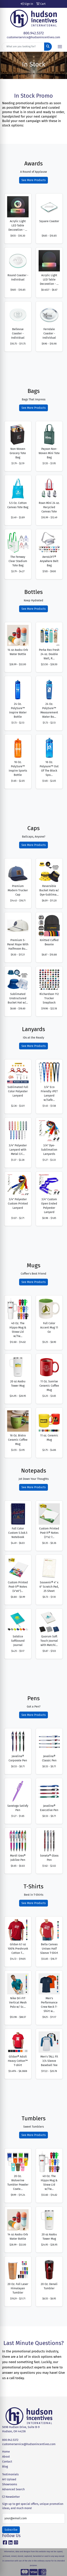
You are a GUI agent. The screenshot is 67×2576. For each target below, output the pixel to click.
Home (6, 2451)
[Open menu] (59, 46)
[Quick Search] (23, 47)
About (6, 2456)
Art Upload (9, 2479)
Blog (5, 2466)
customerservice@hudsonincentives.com (33, 37)
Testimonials (10, 2474)
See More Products (33, 180)
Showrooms (9, 2484)
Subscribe (11, 2529)
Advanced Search (13, 2489)
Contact (7, 2461)
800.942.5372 (33, 33)
